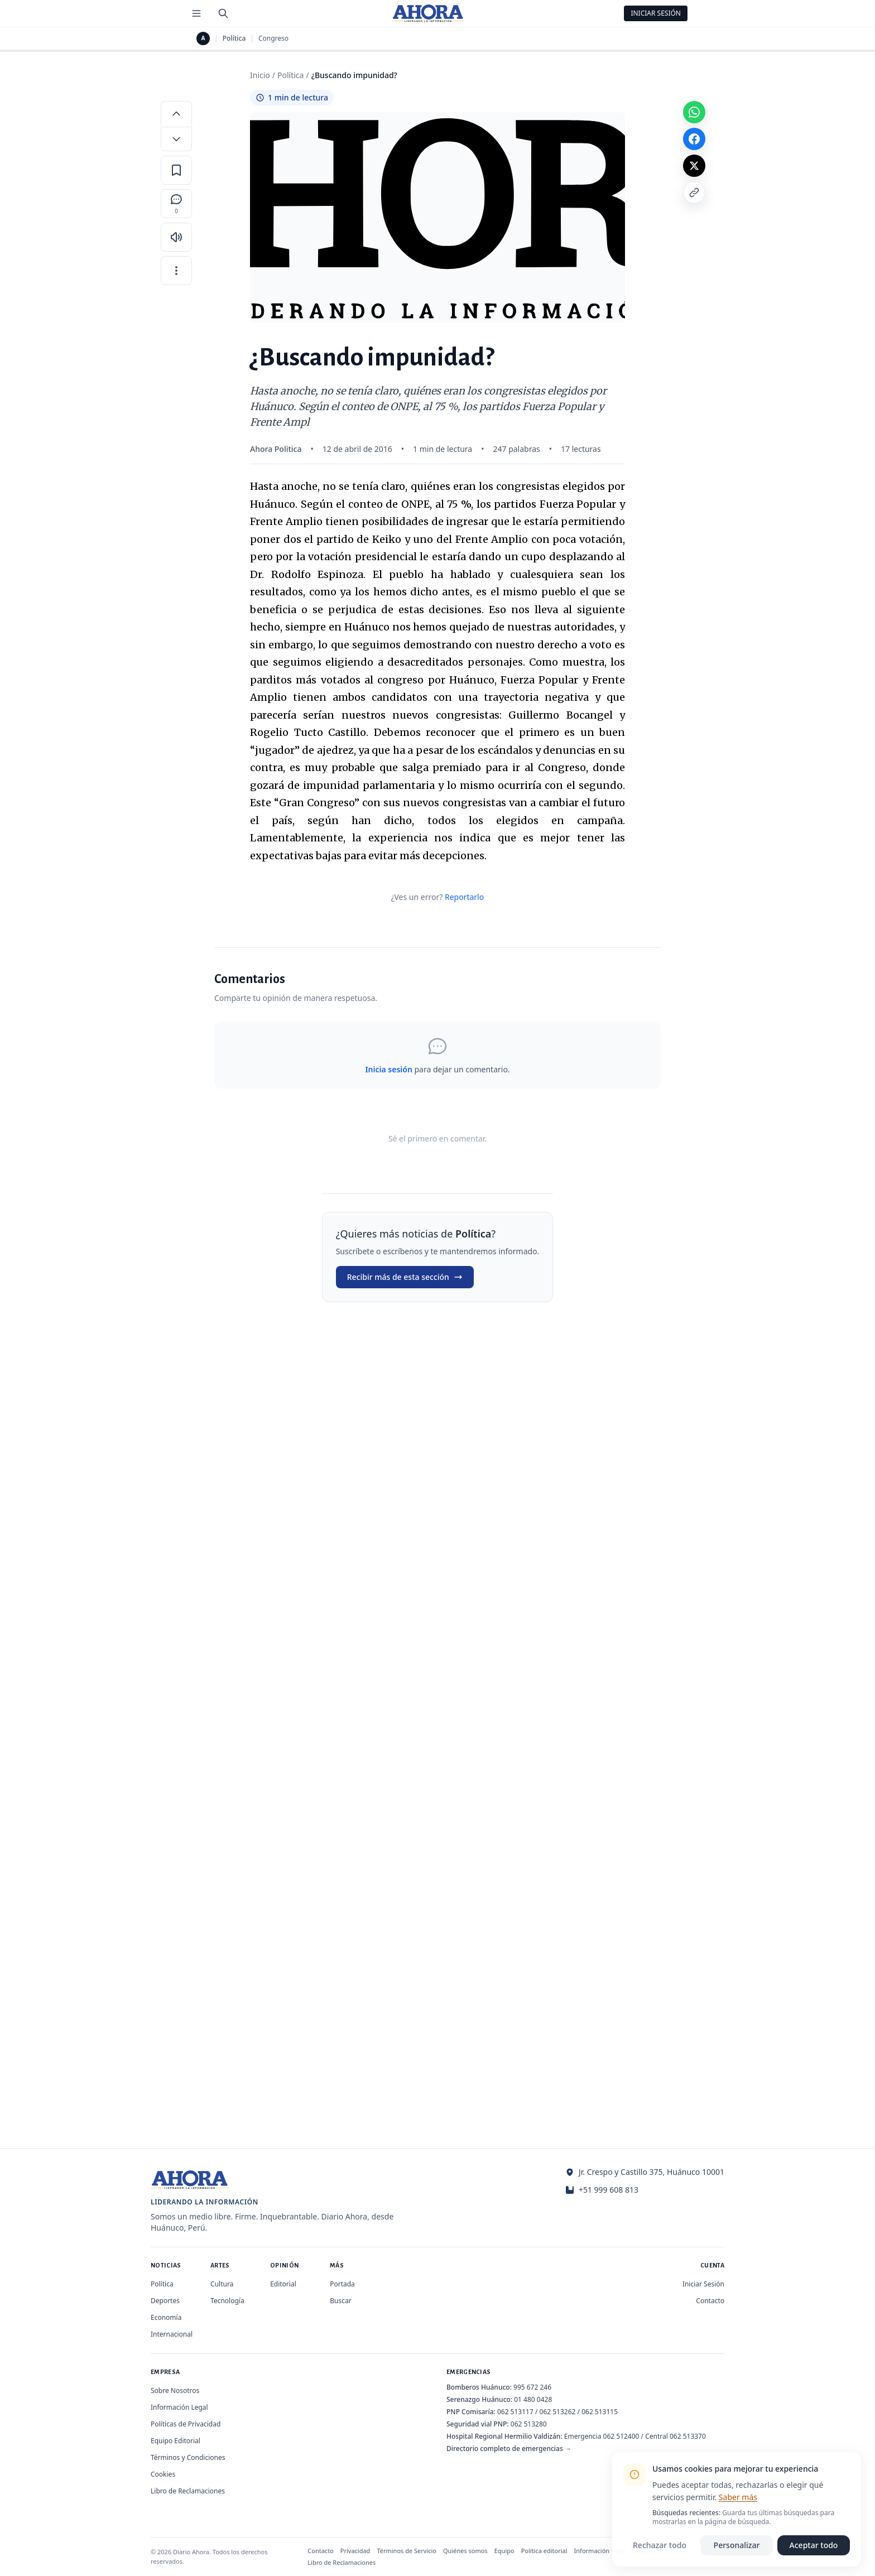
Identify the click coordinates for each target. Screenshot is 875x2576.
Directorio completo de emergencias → (508, 2448)
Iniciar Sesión (656, 13)
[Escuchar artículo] (176, 237)
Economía (166, 2317)
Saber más (738, 2497)
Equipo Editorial (175, 2440)
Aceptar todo (814, 2545)
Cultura (221, 2284)
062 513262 (558, 2411)
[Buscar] (223, 13)
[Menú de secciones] (196, 13)
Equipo (504, 2550)
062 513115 (599, 2411)
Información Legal (179, 2407)
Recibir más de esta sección (405, 1277)
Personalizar (737, 2545)
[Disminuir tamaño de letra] (176, 139)
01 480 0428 (533, 2399)
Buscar (340, 2300)
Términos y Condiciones (188, 2457)
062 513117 (515, 2411)
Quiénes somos (465, 2550)
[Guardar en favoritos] (176, 170)
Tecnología (227, 2300)
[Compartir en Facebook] (694, 139)
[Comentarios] (176, 203)
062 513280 (529, 2424)
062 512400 (621, 2436)
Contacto (710, 2300)
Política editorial (544, 2550)
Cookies (163, 2474)
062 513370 (688, 2436)
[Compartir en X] (694, 166)
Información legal (599, 2550)
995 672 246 (532, 2387)
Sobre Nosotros (175, 2390)
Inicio (260, 75)
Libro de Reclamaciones (188, 2491)
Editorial (283, 2284)
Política (234, 38)
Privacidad (355, 2550)
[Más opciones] (176, 270)
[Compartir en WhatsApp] (694, 112)
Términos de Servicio (406, 2550)
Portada (342, 2284)
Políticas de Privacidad (185, 2424)
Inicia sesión (388, 1069)
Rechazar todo (659, 2545)
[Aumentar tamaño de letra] (176, 113)
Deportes (165, 2300)
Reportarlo (464, 897)
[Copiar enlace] (694, 192)
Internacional (172, 2334)
